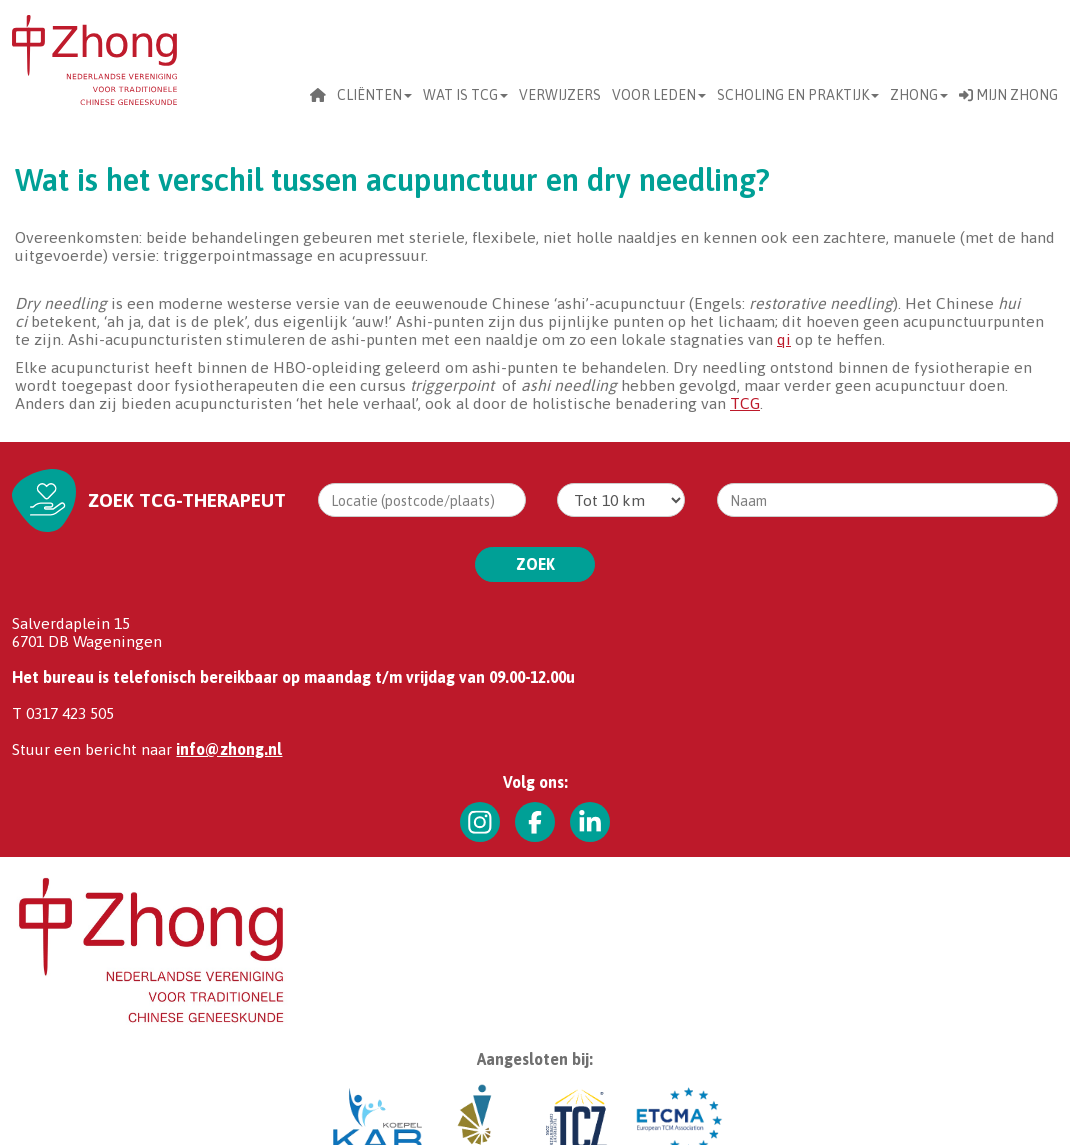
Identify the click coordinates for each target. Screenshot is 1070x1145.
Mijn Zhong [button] (1008, 95)
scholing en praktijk (798, 95)
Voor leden (659, 95)
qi (784, 339)
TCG (745, 403)
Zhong (919, 95)
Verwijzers (560, 95)
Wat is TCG (465, 95)
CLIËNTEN (374, 95)
